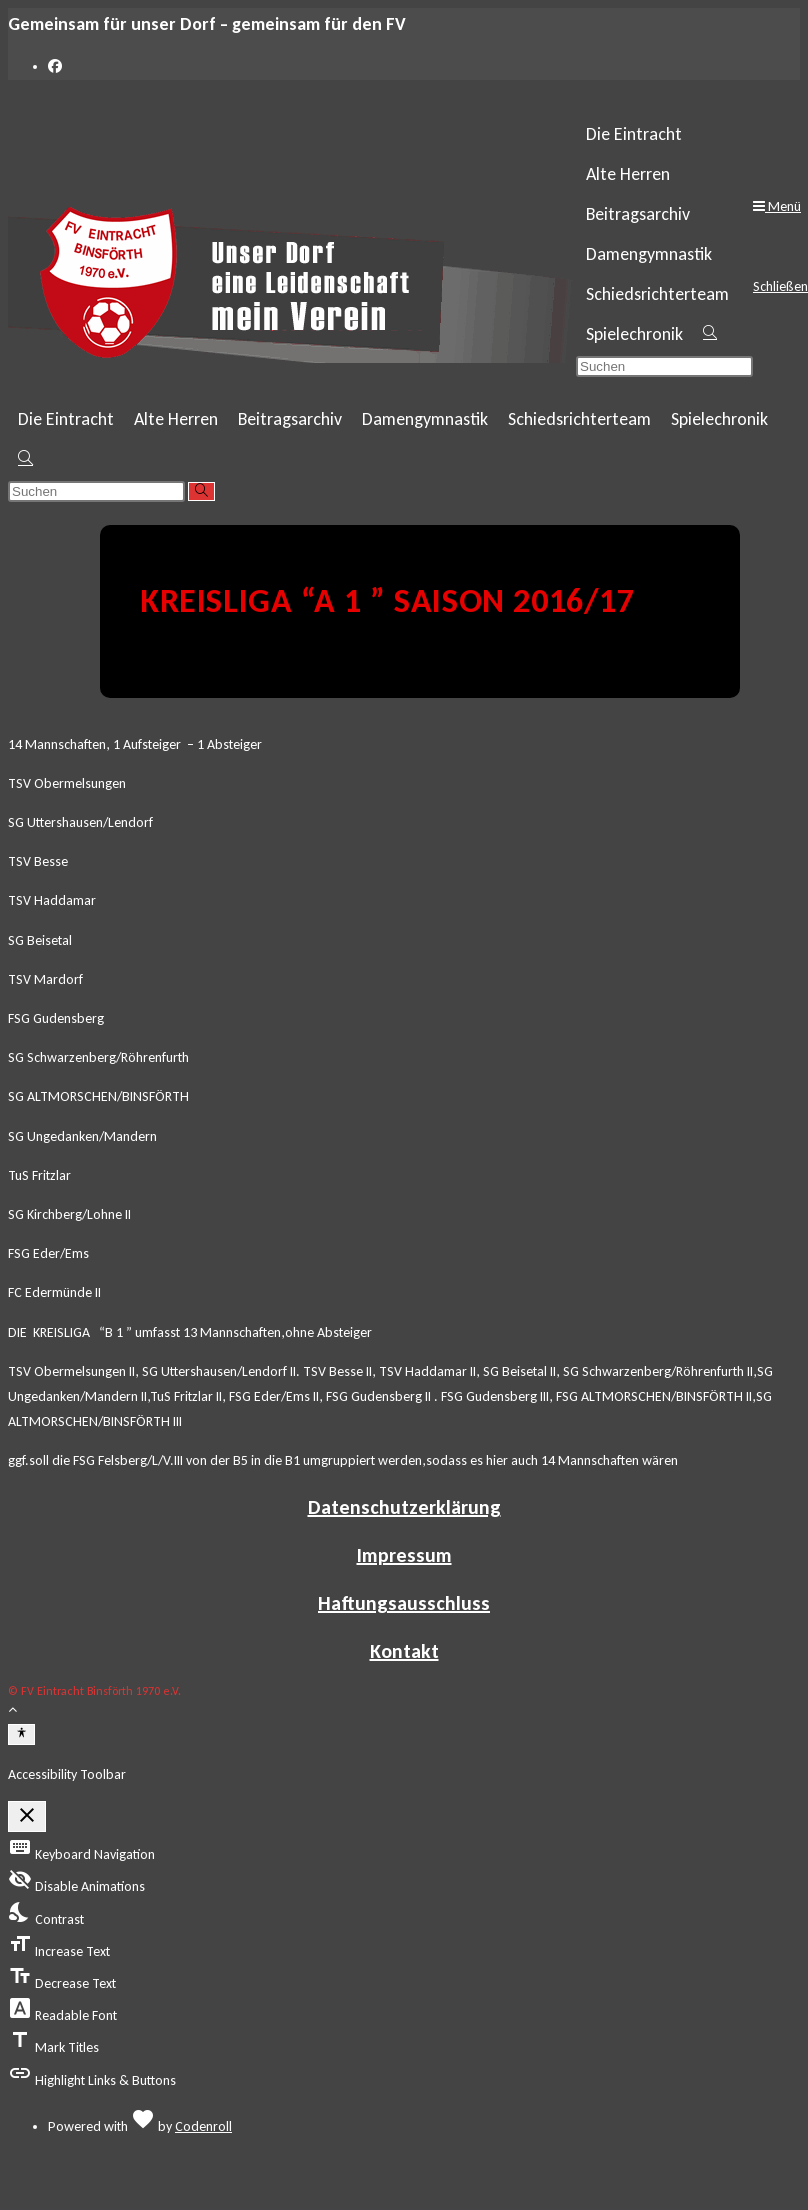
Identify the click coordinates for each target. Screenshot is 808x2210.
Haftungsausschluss (404, 1603)
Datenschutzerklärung (404, 1507)
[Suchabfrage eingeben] (664, 366)
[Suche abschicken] (201, 491)
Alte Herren (628, 174)
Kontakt (404, 1651)
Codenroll (203, 2126)
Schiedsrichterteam (657, 294)
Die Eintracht (634, 134)
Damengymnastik (649, 254)
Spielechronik (634, 334)
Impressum (404, 1555)
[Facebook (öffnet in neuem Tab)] (55, 66)
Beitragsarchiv (638, 214)
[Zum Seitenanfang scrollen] (12, 1709)
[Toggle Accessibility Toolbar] (21, 1734)
